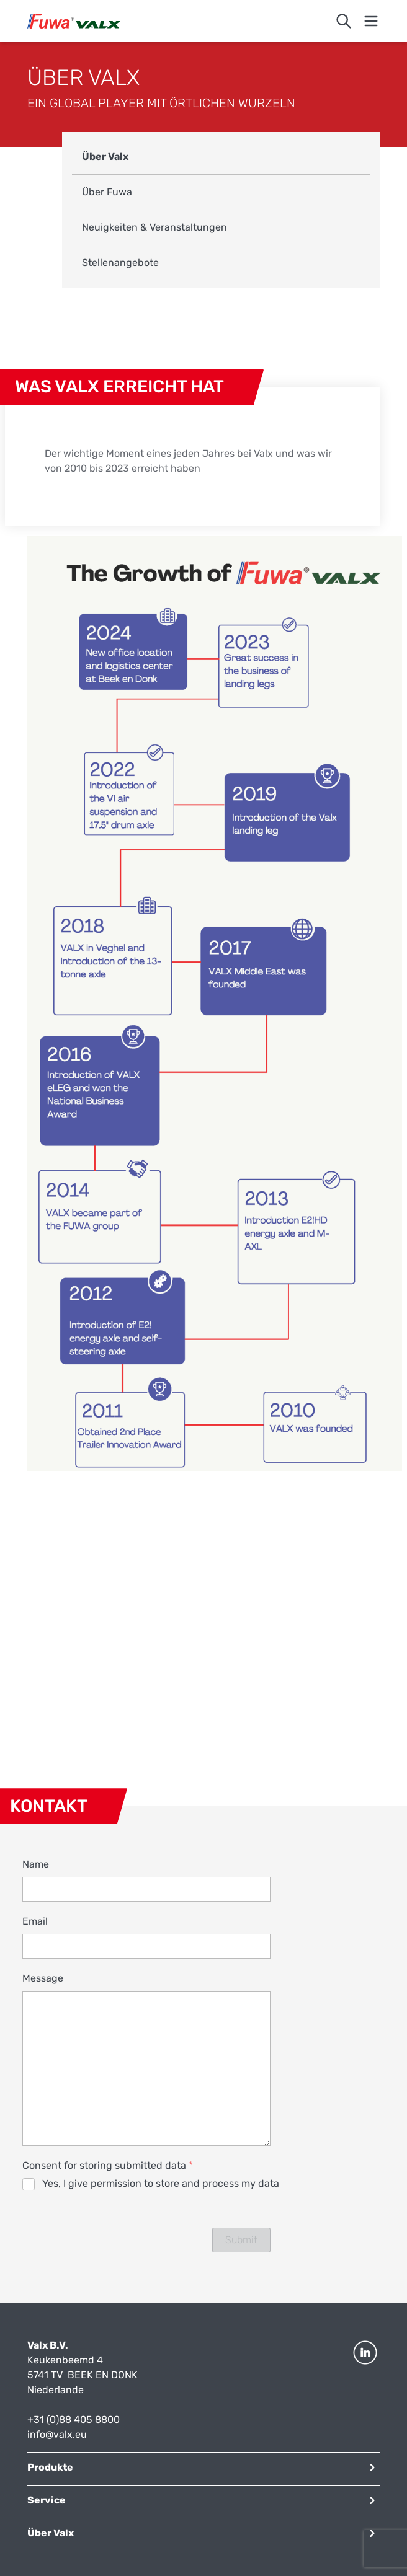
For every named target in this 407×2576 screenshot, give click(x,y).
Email (35, 1921)
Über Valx (105, 156)
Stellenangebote (120, 262)
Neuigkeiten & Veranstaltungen (154, 227)
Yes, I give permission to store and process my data (160, 2183)
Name (35, 1864)
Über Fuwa (107, 192)
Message (42, 1978)
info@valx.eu (57, 2434)
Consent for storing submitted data (107, 2165)
